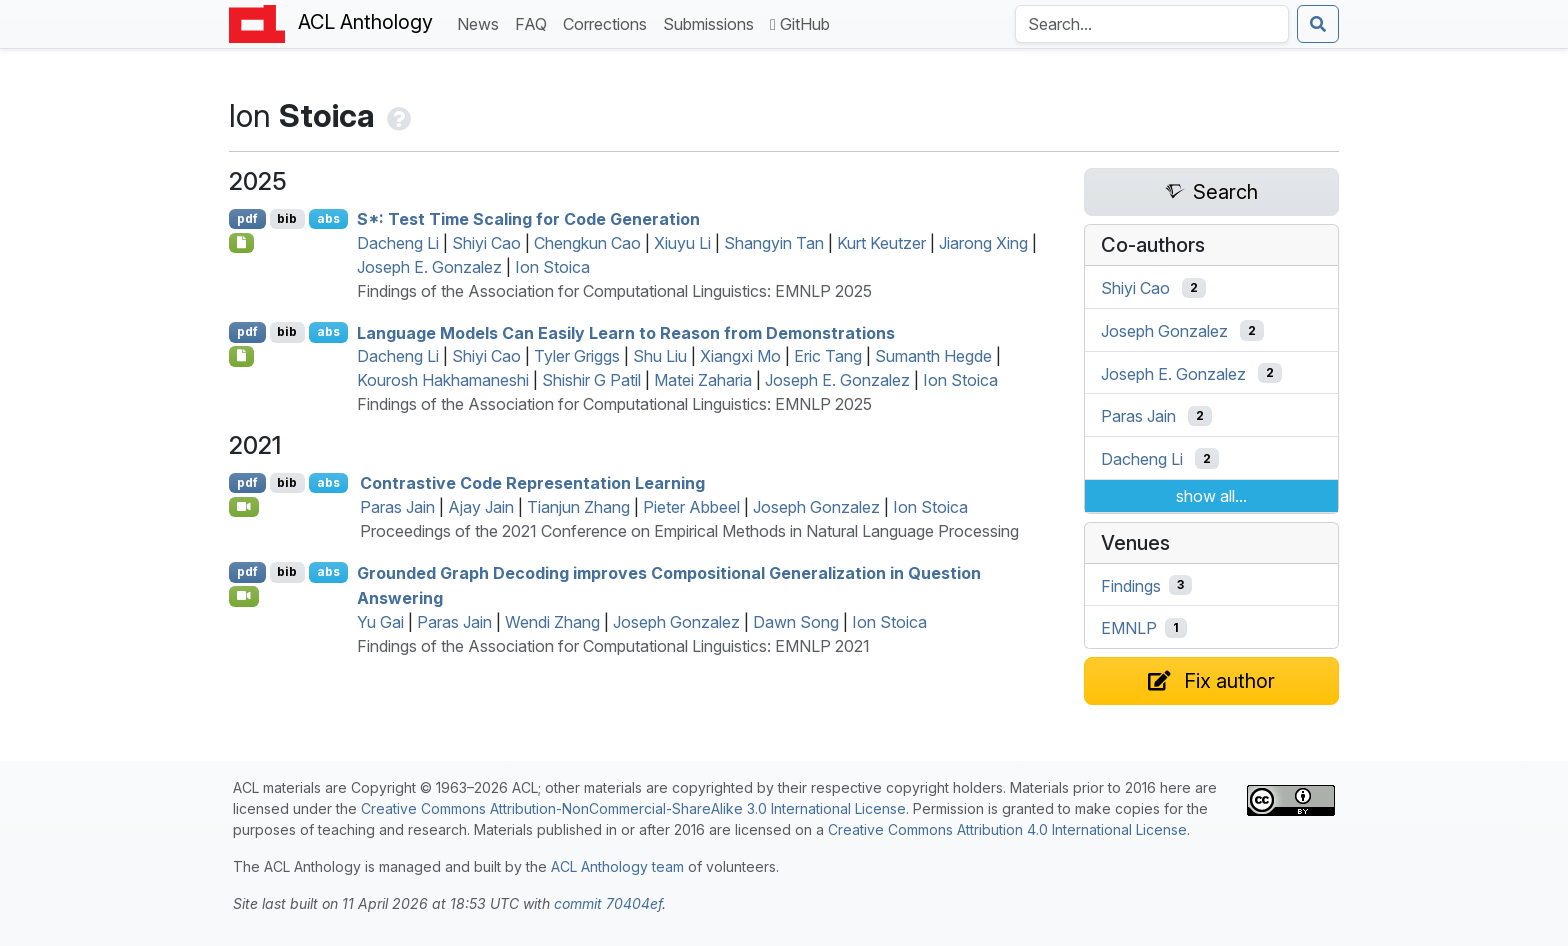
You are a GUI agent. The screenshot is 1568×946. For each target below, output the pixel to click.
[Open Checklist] (241, 243)
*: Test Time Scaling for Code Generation (528, 219)
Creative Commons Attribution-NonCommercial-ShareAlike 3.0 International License (633, 808)
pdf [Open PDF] (247, 218)
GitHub (800, 24)
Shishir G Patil (591, 380)
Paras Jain (397, 507)
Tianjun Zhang (578, 507)
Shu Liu (660, 356)
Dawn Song (796, 622)
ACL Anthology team (617, 866)
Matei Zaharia (703, 380)
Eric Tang (828, 356)
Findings (1131, 585)
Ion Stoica (552, 267)
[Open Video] (244, 507)
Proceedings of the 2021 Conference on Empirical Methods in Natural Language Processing (689, 531)
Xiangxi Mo (740, 356)
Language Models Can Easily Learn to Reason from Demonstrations (626, 332)
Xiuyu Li (682, 243)
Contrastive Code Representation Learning (532, 483)
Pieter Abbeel (691, 507)
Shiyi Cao (486, 243)
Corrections (609, 22)
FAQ (535, 22)
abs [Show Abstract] (328, 218)
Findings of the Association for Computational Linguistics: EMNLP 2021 (613, 646)
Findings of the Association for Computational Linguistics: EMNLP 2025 (614, 291)
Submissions (712, 22)
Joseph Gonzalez (816, 507)
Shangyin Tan (774, 243)
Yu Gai (380, 622)
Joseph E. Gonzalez (429, 267)
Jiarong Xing (983, 243)
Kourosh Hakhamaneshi (443, 380)
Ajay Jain (481, 507)
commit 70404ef (608, 903)
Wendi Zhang (552, 622)
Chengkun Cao (587, 243)
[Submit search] (1318, 24)
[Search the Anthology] (1152, 24)
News (482, 22)
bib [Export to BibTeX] (287, 218)
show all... (1211, 496)
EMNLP (1129, 628)
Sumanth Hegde (933, 356)
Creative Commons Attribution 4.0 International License (1007, 829)
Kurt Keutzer (881, 243)
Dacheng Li (398, 243)
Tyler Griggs (577, 356)
